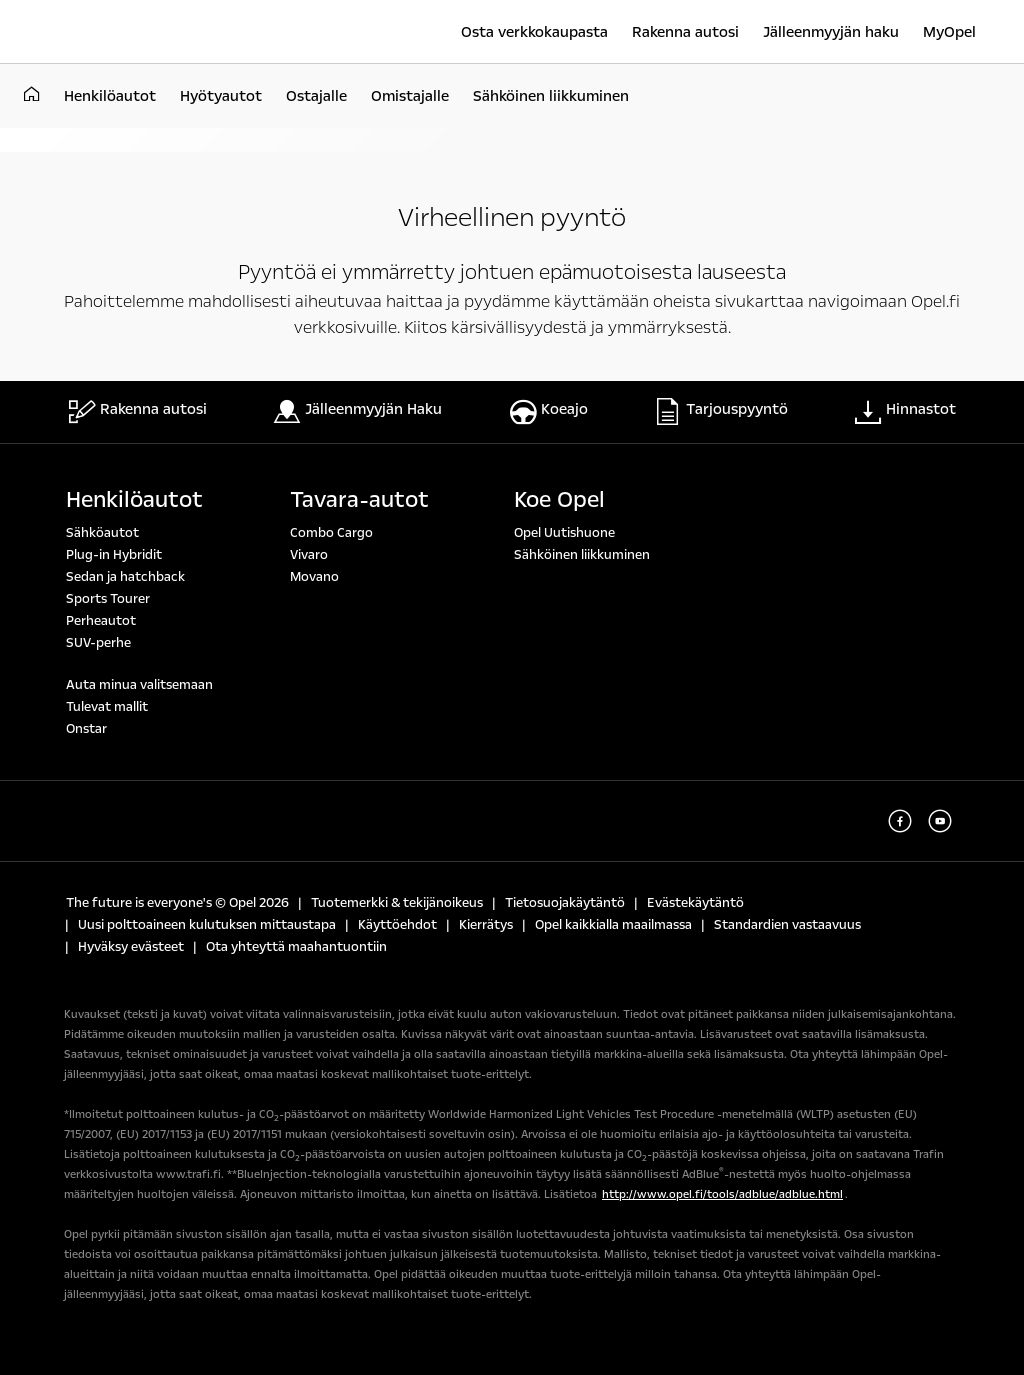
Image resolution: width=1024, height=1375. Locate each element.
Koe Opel (559, 500)
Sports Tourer (108, 599)
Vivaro (309, 555)
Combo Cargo (331, 533)
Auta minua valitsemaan (139, 685)
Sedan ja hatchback (125, 577)
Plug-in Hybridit (114, 555)
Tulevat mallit (107, 707)
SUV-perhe (98, 643)
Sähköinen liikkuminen (582, 555)
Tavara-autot (359, 500)
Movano (314, 577)
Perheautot (101, 621)
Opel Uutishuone (564, 533)
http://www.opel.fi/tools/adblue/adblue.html (722, 1194)
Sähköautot (102, 533)
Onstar (86, 729)
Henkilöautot (134, 500)
